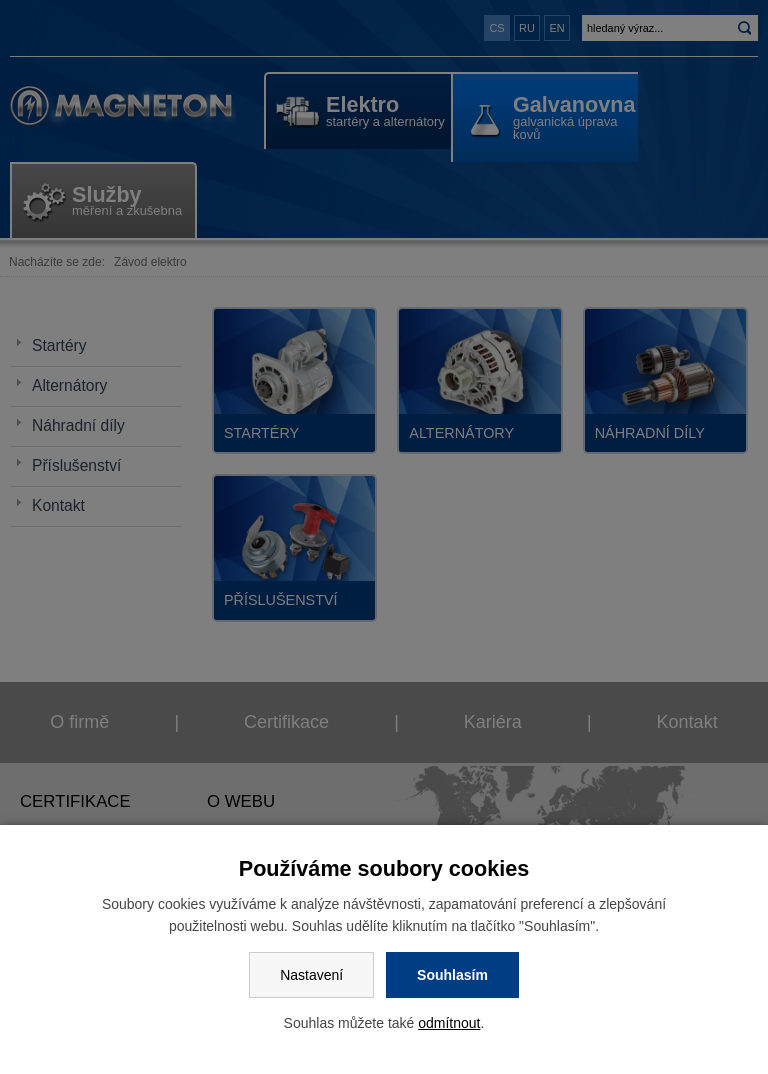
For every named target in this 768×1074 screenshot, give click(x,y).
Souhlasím (452, 975)
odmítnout (449, 1023)
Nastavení (311, 975)
